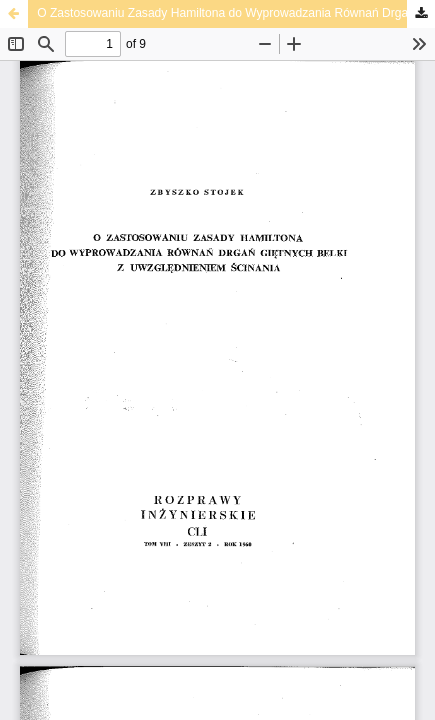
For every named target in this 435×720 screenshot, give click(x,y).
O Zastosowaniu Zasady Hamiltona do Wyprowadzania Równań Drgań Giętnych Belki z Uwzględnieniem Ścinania (236, 13)
